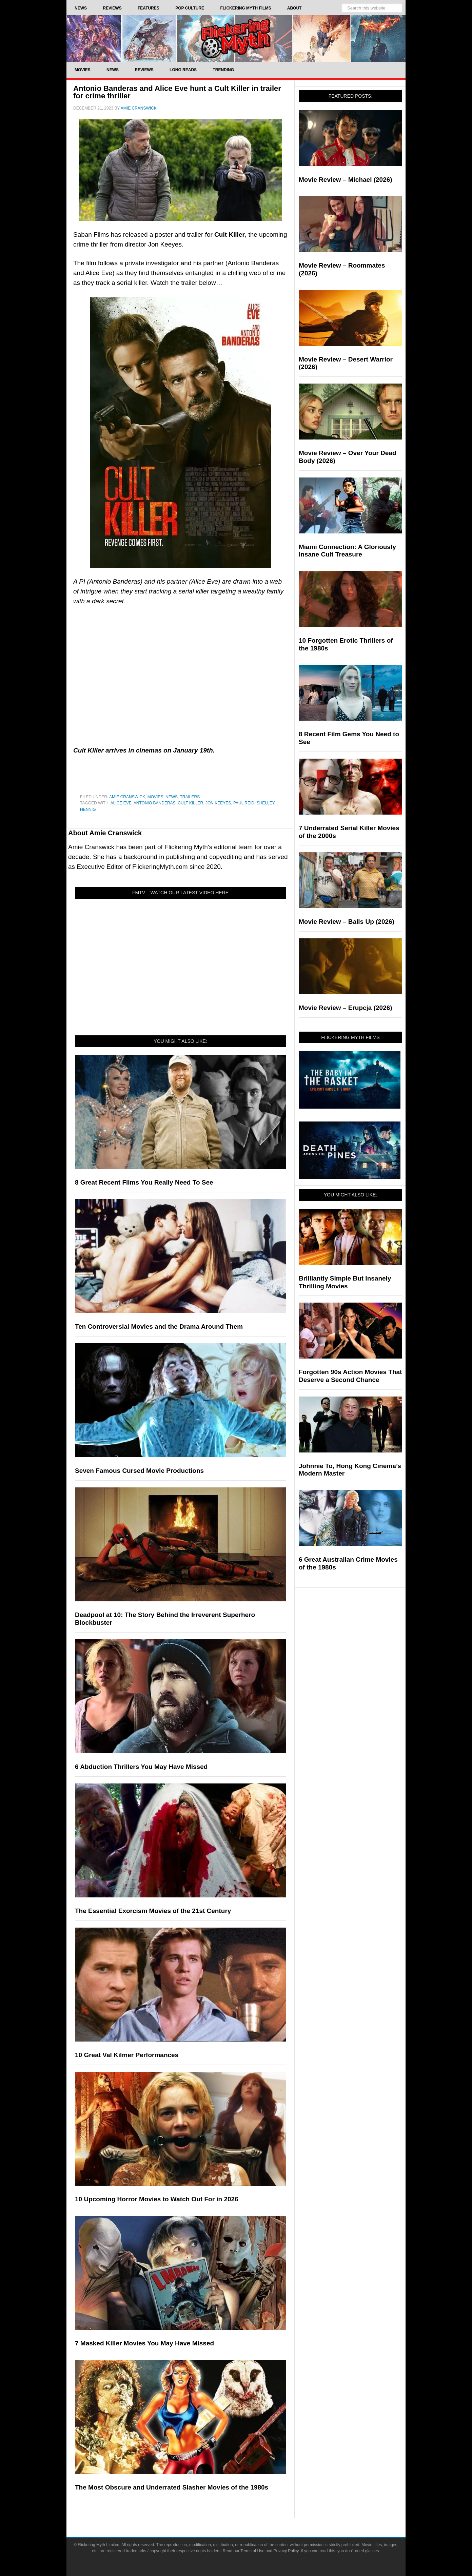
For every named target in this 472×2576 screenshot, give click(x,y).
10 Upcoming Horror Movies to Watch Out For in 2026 (156, 2199)
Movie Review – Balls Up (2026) (346, 921)
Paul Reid (243, 803)
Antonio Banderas (155, 803)
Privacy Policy (286, 2551)
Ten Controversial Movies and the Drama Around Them (159, 1326)
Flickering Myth (236, 38)
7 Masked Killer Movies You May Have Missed (144, 2343)
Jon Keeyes (218, 803)
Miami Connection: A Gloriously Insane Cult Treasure (347, 550)
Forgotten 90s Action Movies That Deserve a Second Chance (350, 1375)
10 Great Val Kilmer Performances (126, 2054)
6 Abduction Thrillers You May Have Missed (141, 1766)
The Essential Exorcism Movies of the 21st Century (153, 1910)
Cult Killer (190, 803)
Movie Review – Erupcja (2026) (345, 1007)
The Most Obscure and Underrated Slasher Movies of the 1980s (171, 2487)
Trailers (190, 797)
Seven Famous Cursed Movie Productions (139, 1470)
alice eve (121, 803)
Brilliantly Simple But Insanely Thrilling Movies (345, 1282)
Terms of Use (252, 2551)
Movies (155, 797)
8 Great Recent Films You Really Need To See (144, 1182)
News (171, 797)
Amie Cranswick (127, 797)
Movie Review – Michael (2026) (345, 179)
